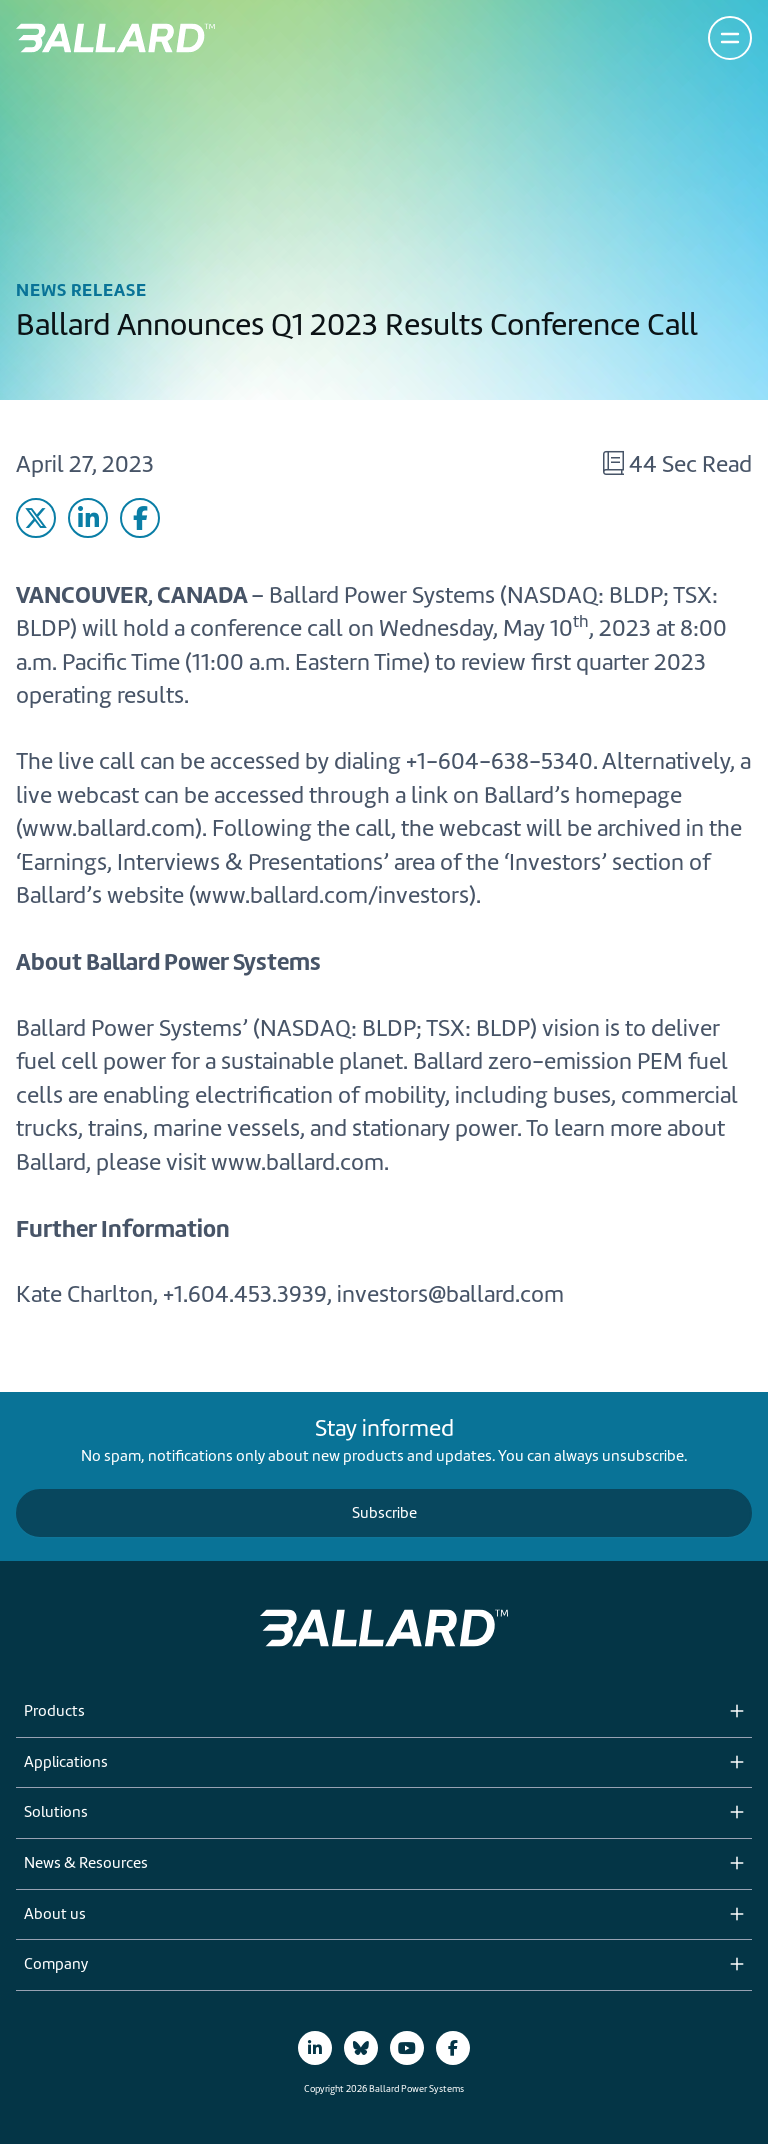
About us (55, 1915)
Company (56, 1965)
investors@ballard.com (450, 1294)
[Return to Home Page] (115, 38)
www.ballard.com (108, 828)
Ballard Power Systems (382, 595)
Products (54, 1712)
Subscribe (384, 1513)
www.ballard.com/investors (332, 895)
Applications (66, 1763)
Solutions (56, 1813)
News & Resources (86, 1864)
